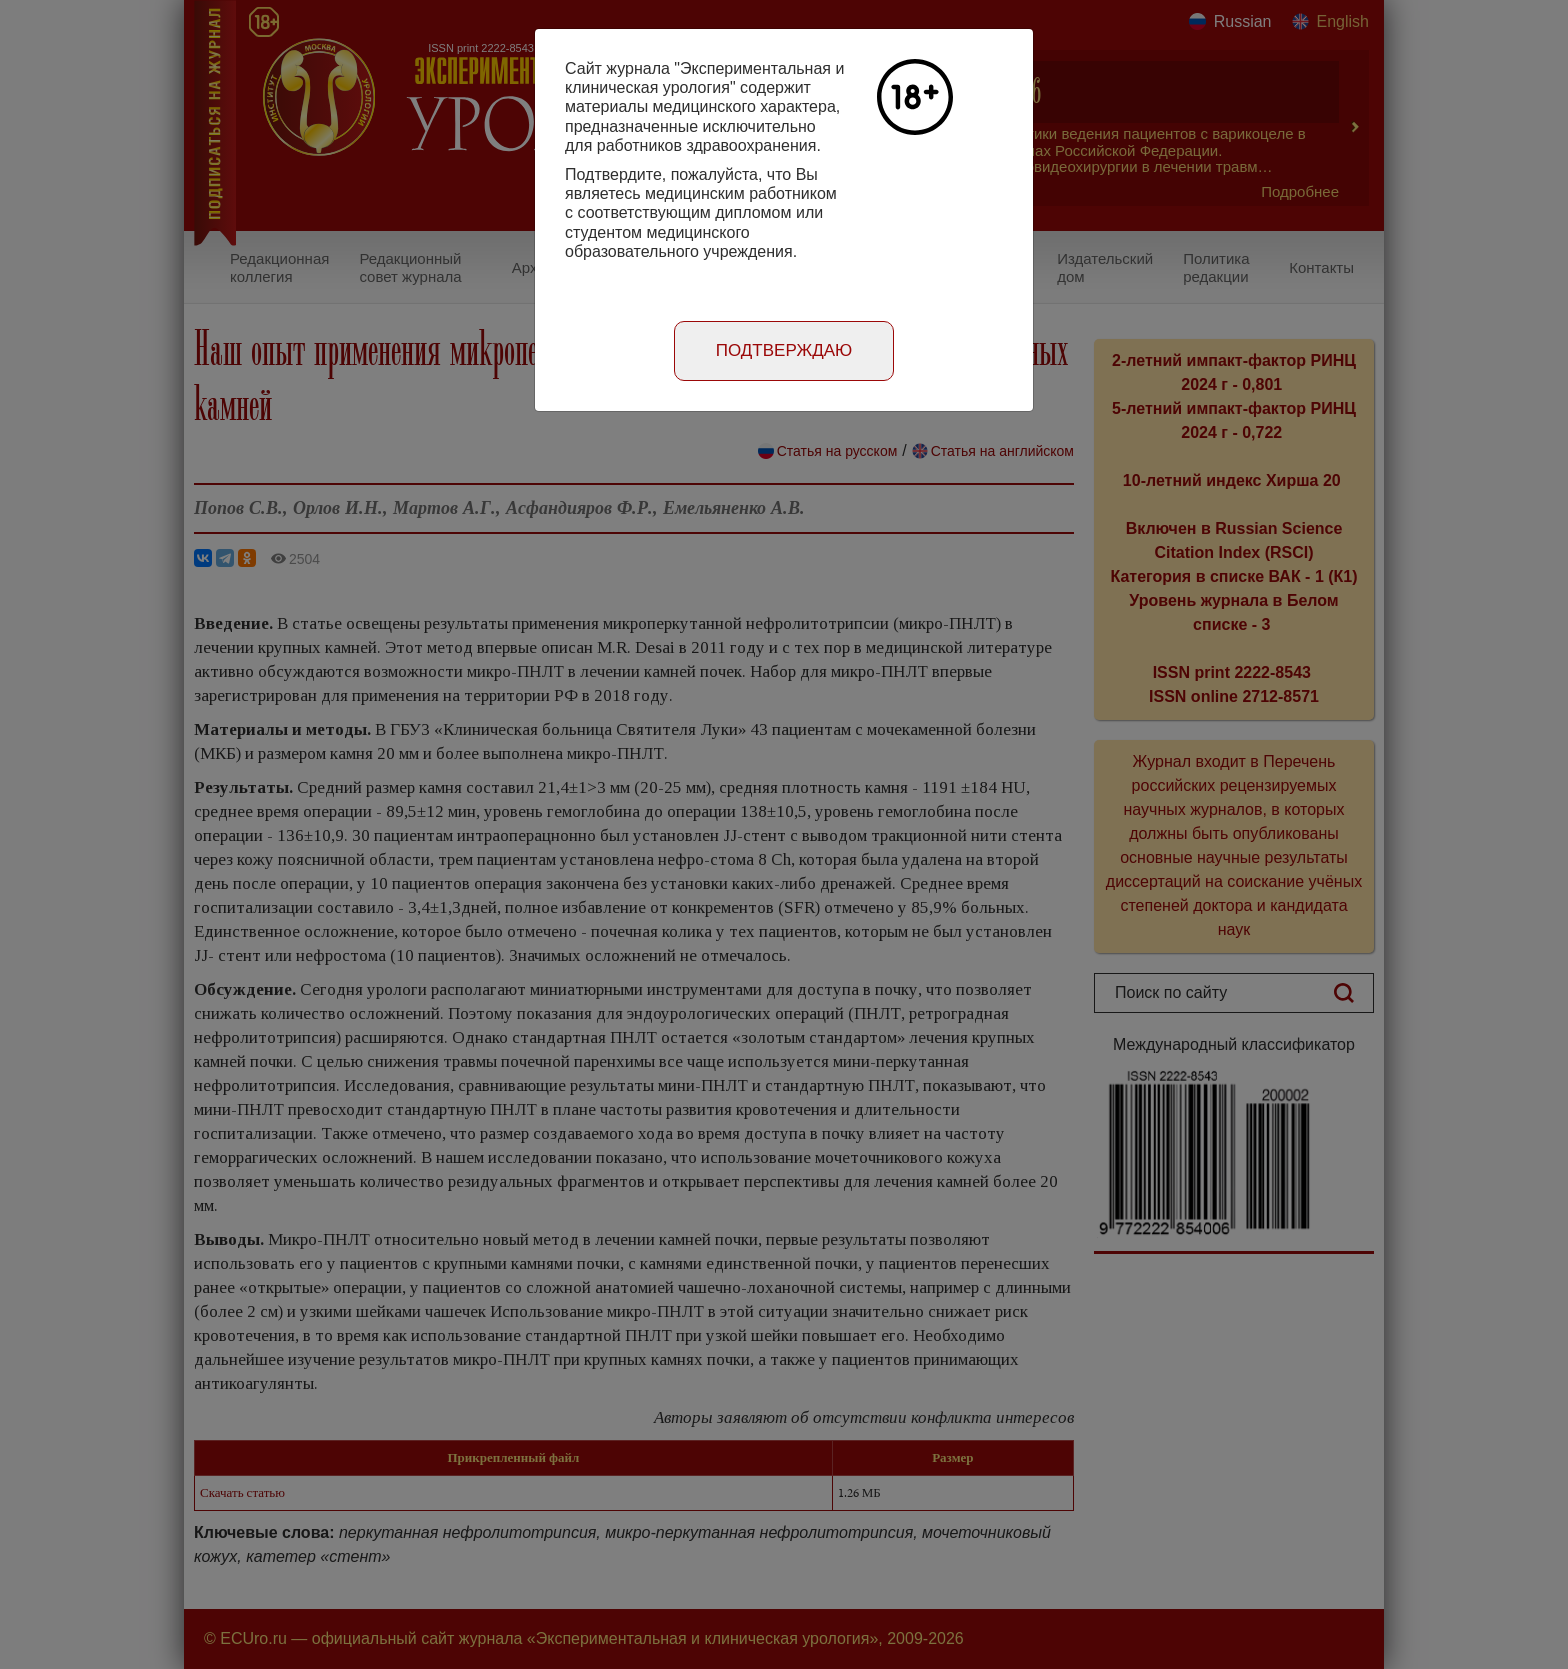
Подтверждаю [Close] (784, 350)
